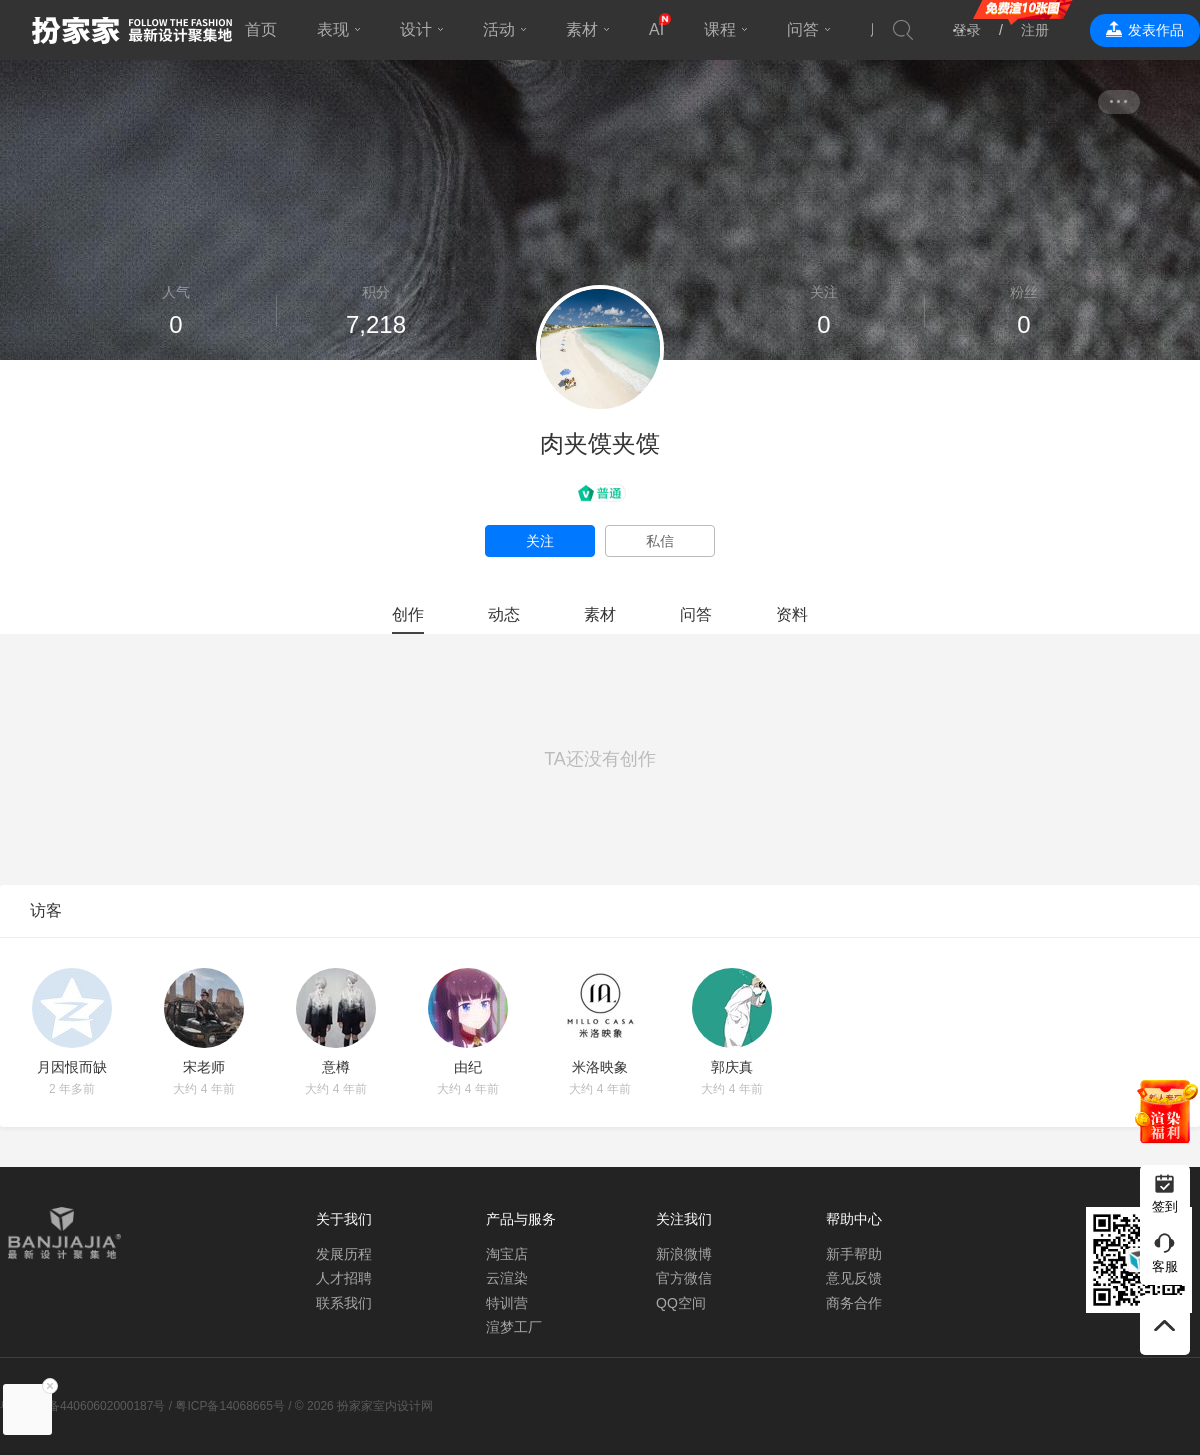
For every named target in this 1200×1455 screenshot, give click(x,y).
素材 (582, 29)
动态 (504, 614)
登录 (967, 30)
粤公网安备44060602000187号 (82, 1406)
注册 (1035, 30)
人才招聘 (344, 1278)
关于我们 (344, 1219)
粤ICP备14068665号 (229, 1406)
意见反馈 (854, 1278)
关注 (540, 541)
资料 (792, 614)
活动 (499, 29)
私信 (660, 541)
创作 (408, 614)
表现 (333, 29)
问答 (803, 29)
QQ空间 (681, 1303)
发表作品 (1156, 30)
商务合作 (854, 1303)
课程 (720, 29)
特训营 (507, 1303)
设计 (416, 29)
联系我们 (344, 1303)
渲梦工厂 (514, 1327)
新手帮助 (854, 1254)
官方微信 (684, 1278)
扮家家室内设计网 (132, 30)
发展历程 (344, 1254)
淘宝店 (507, 1254)
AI (656, 29)
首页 (261, 29)
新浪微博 (684, 1254)
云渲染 (507, 1278)
